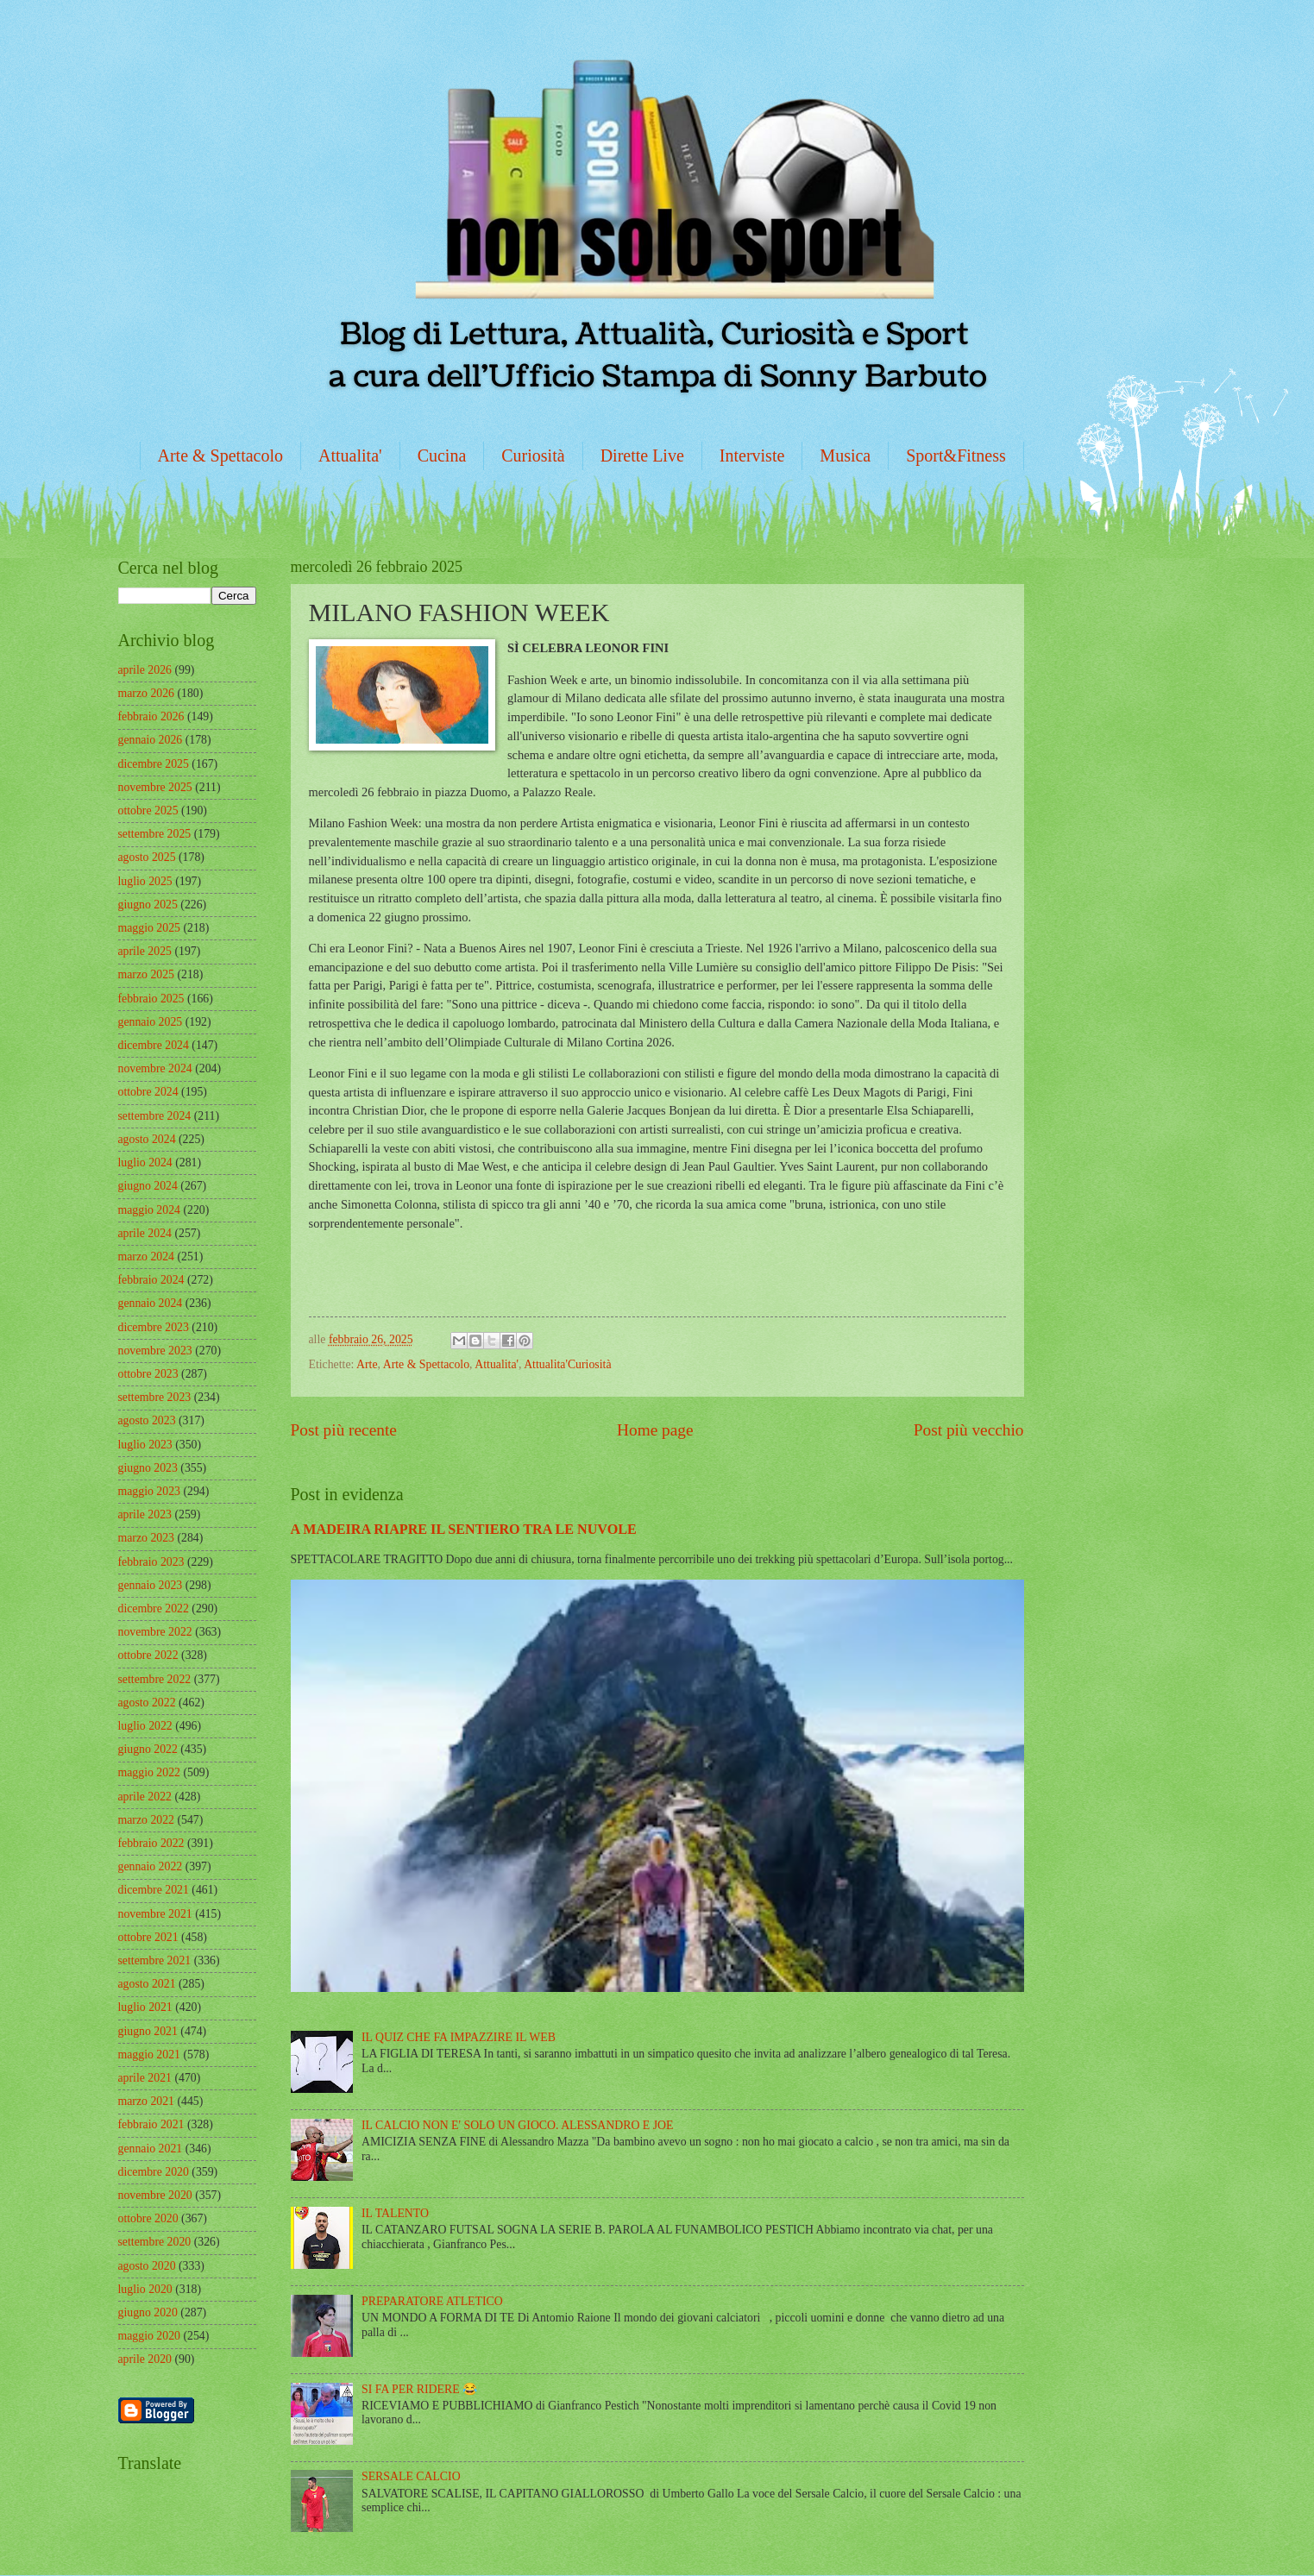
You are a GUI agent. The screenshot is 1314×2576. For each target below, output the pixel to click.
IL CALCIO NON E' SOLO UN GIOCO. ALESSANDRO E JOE (517, 2125)
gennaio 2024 (150, 1303)
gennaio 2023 (150, 1585)
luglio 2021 (145, 2007)
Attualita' (350, 455)
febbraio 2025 (151, 998)
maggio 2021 (149, 2054)
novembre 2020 (155, 2195)
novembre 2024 (155, 1068)
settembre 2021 (155, 1960)
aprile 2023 (145, 1514)
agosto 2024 (147, 1139)
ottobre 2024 (148, 1091)
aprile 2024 (145, 1233)
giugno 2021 (148, 2031)
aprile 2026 (145, 669)
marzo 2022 (146, 1819)
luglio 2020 (145, 2289)
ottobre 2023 (148, 1373)
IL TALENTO (395, 2213)
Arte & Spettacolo (221, 455)
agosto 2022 (147, 1702)
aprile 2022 (145, 1796)
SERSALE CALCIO (411, 2476)
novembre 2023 (155, 1350)
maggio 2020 (149, 2335)
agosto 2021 (147, 1983)
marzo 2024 (146, 1256)
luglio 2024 (145, 1162)
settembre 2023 (155, 1397)
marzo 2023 (146, 1537)
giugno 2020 (148, 2312)
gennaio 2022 (150, 1866)
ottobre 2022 (148, 1655)
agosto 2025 (147, 857)
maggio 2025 (149, 927)
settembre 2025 (155, 833)
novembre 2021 (155, 1913)
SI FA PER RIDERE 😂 (419, 2389)
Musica (845, 455)
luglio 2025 (145, 881)
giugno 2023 (148, 1467)
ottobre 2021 (148, 1937)
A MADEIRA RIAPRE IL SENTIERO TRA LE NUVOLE (464, 1529)
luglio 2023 (145, 1444)
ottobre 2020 (148, 2218)
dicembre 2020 (153, 2171)
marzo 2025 (146, 974)
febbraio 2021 (151, 2124)
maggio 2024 (149, 1209)
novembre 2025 (155, 787)
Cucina (442, 455)
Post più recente (344, 1430)
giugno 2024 (148, 1185)
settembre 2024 (155, 1115)
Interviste (752, 455)
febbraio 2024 (151, 1279)
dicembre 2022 (153, 1608)
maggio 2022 (149, 1772)
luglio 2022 (145, 1725)
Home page (655, 1430)
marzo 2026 (146, 693)
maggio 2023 (149, 1491)
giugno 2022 (148, 1749)
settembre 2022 (155, 1679)
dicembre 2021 (153, 1889)
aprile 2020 (145, 2359)
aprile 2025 (145, 951)
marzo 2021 (146, 2101)
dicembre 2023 (153, 1327)
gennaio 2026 (150, 739)
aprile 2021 (145, 2077)
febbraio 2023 (151, 1561)
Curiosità (532, 455)
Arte (367, 1364)
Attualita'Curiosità (567, 1364)
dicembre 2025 (153, 763)
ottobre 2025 (148, 810)
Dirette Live (642, 455)
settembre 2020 (155, 2241)
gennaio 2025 (150, 1021)
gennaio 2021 (150, 2148)
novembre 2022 (155, 1631)
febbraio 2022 (151, 1843)
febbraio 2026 (151, 716)
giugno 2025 (148, 904)
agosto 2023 (147, 1420)
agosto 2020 (147, 2265)
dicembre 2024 (153, 1045)
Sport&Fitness (956, 455)
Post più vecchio (969, 1430)
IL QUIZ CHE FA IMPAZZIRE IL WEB (459, 2037)
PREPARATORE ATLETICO (432, 2301)
